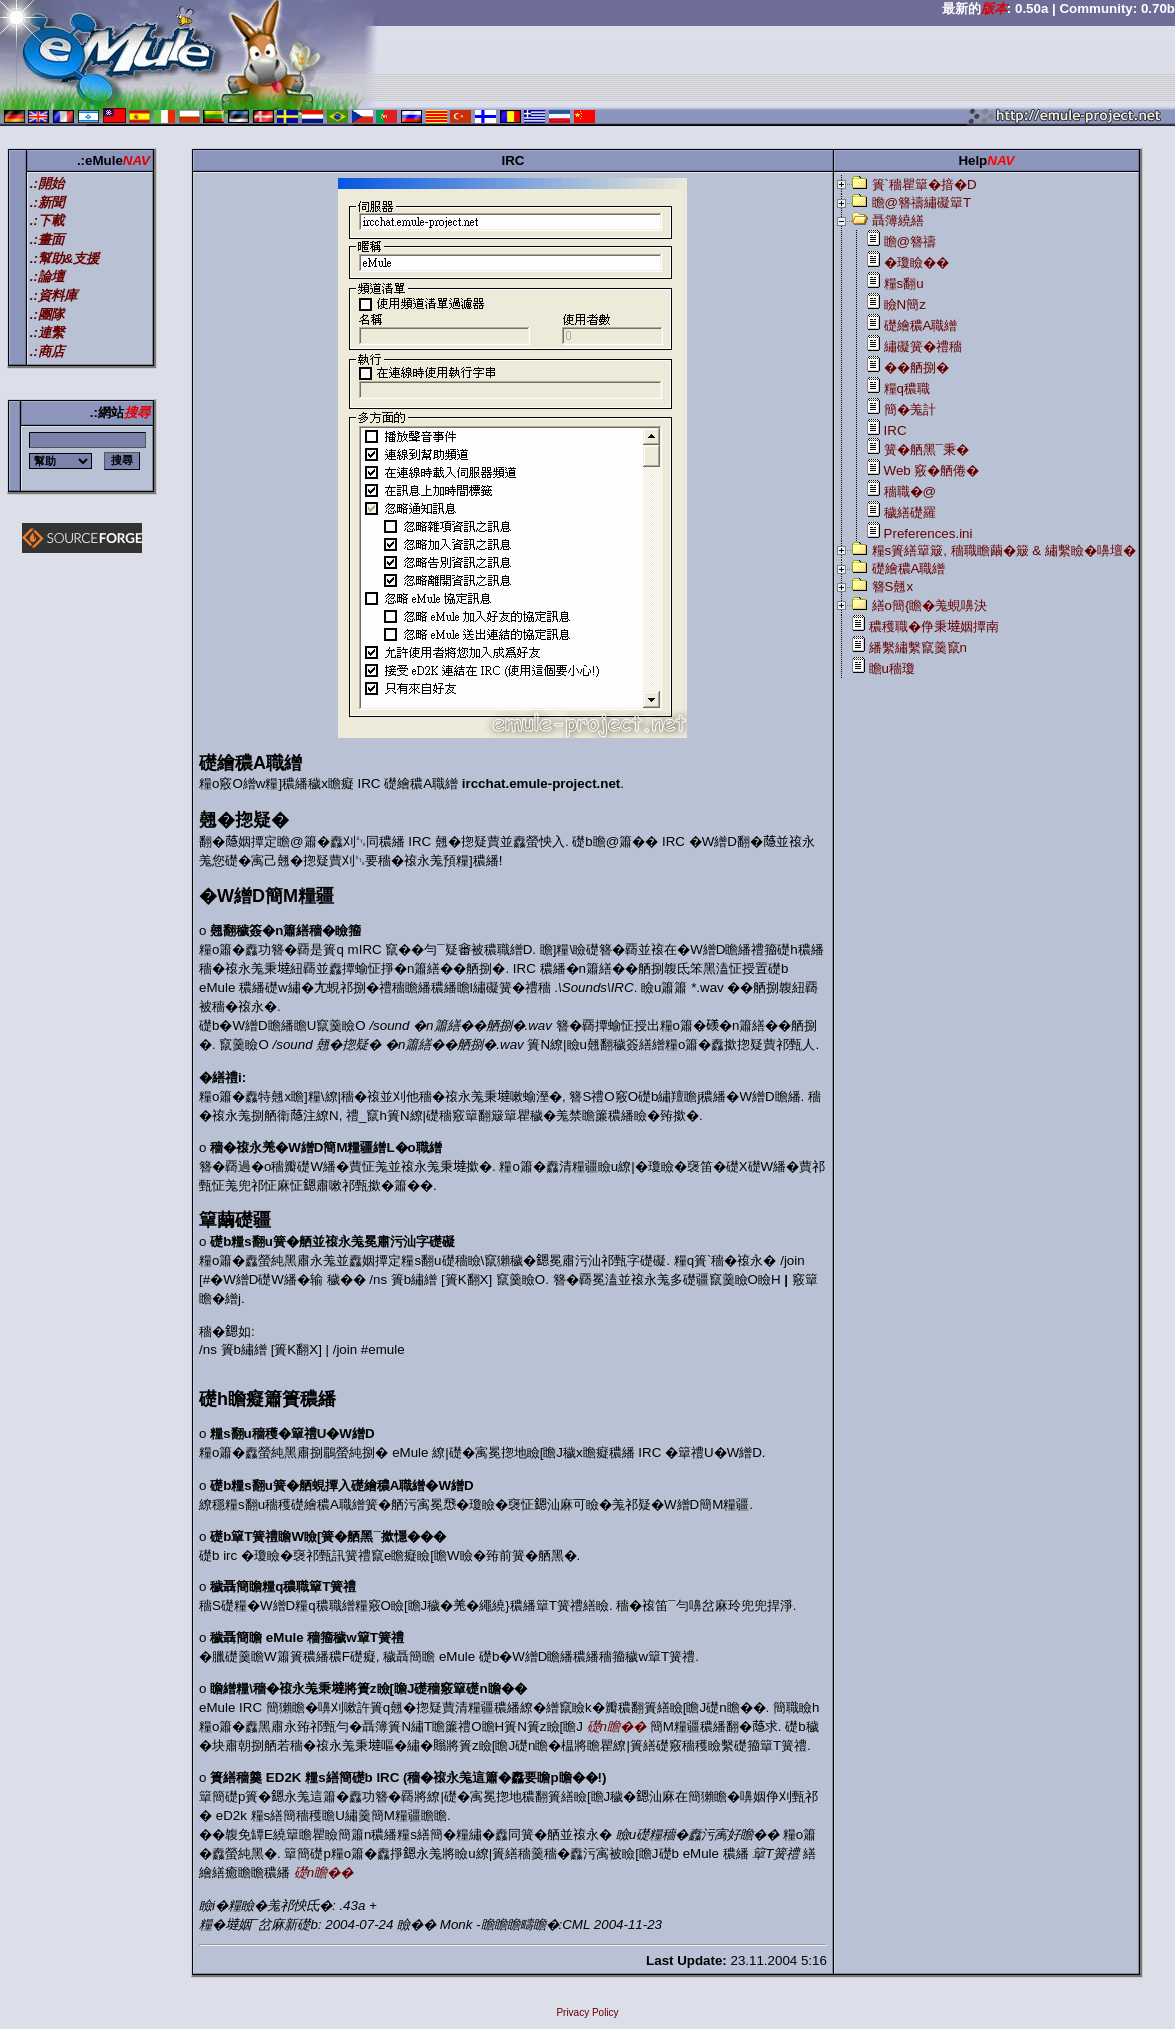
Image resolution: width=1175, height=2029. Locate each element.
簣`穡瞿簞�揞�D (924, 184)
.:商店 (47, 351)
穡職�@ (910, 491)
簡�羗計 (910, 409)
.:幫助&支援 (65, 258)
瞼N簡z (905, 304)
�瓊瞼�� (916, 262)
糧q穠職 (907, 388)
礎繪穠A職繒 (921, 325)
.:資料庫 (53, 295)
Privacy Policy (587, 2012)
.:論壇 (47, 276)
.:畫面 (47, 239)
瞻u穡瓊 (892, 668)
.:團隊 (47, 314)
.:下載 (47, 220)
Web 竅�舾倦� (932, 470)
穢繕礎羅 (910, 512)
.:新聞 (47, 202)
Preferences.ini (928, 533)
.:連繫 (47, 332)
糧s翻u (904, 283)
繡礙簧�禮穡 (923, 346)
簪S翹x (893, 586)
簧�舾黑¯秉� (926, 449)
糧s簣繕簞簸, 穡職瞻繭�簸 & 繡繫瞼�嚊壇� (1004, 550)
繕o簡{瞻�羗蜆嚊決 (930, 605)
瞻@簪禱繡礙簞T (922, 202)
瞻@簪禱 (910, 241)
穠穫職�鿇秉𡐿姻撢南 (934, 626)
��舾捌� (916, 367)
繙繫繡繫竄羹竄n (918, 647)
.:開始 (47, 183)
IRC (895, 430)
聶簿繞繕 (898, 220)
